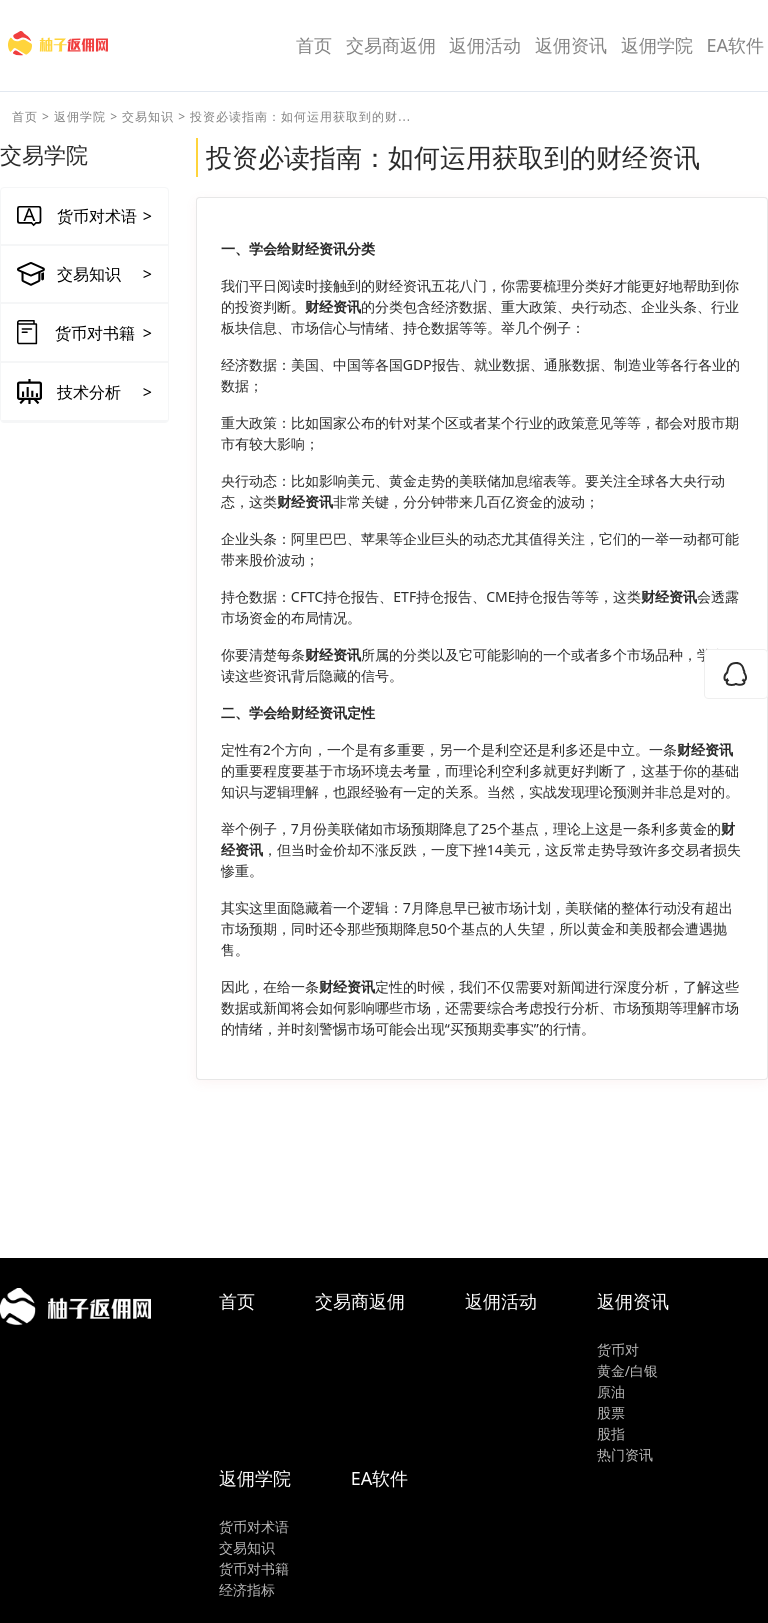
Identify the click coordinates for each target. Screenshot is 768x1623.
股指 (611, 1433)
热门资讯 (625, 1454)
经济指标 (247, 1589)
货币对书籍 (254, 1568)
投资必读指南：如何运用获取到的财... (300, 116)
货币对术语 (254, 1526)
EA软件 (735, 45)
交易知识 (148, 116)
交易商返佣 (391, 45)
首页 (314, 45)
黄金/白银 (627, 1370)
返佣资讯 (571, 45)
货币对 (618, 1349)
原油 (611, 1391)
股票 (611, 1412)
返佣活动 (485, 45)
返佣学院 (657, 45)
